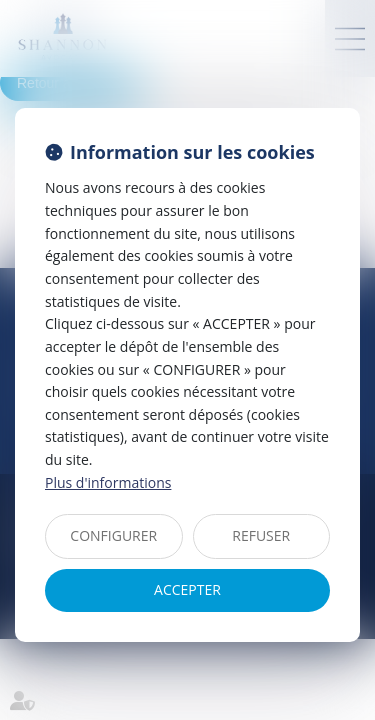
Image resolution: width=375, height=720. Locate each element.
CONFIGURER (113, 535)
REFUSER (261, 535)
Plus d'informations (108, 482)
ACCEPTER (187, 589)
